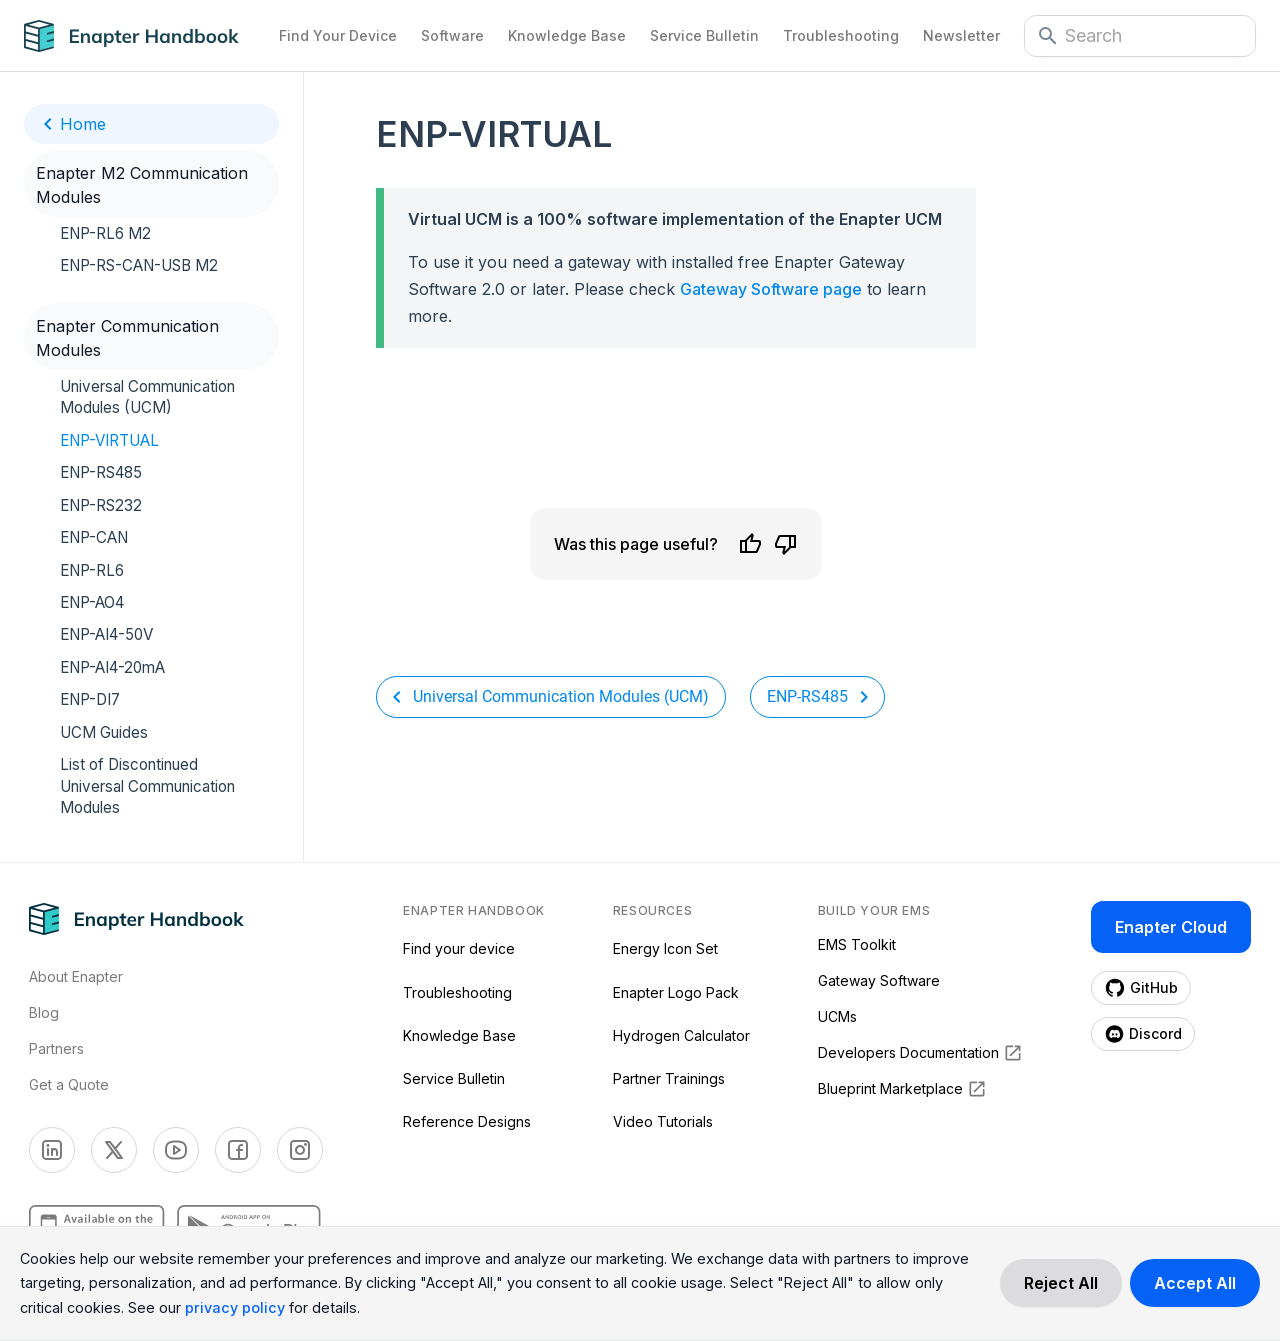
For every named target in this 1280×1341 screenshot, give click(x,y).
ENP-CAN (94, 537)
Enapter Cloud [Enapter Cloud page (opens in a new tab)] (1171, 927)
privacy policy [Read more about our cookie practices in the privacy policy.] (235, 1307)
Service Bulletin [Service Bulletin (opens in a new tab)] (454, 1078)
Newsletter (961, 35)
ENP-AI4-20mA (112, 667)
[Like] (750, 544)
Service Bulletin (704, 35)
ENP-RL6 (92, 570)
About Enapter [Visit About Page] (76, 976)
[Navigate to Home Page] (145, 36)
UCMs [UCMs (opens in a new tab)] (837, 1016)
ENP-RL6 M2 (105, 233)
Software (452, 35)
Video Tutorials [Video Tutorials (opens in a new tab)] (663, 1121)
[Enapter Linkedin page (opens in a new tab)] (52, 1150)
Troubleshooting (841, 35)
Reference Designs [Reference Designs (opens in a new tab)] (467, 1121)
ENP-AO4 (92, 602)
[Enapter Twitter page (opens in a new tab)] (114, 1150)
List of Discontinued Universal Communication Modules (147, 786)
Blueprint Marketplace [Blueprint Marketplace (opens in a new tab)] (902, 1089)
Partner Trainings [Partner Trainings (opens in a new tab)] (669, 1078)
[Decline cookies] (1061, 1283)
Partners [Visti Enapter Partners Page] (56, 1048)
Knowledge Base (567, 35)
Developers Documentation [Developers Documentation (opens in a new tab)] (920, 1053)
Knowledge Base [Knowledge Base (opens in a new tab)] (459, 1035)
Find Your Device (338, 35)
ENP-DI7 (90, 699)
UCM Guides (104, 732)
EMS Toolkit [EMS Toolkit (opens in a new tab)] (857, 944)
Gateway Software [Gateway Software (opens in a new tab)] (879, 980)
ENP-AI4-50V (106, 634)
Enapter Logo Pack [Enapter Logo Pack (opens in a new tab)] (676, 992)
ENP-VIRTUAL (109, 440)
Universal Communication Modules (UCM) (147, 397)
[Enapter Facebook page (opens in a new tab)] (238, 1150)
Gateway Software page (771, 289)
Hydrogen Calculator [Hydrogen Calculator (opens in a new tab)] (681, 1035)
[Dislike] (786, 544)
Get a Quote (69, 1084)
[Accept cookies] (1195, 1283)
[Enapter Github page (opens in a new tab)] (1141, 988)
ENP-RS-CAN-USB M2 (139, 265)
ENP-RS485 (101, 472)
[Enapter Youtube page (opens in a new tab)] (176, 1150)
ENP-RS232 (101, 505)
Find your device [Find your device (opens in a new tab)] (459, 948)
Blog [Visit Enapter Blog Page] (44, 1012)
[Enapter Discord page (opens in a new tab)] (1143, 1034)
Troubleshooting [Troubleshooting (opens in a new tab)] (457, 992)
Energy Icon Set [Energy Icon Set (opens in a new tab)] (665, 948)
